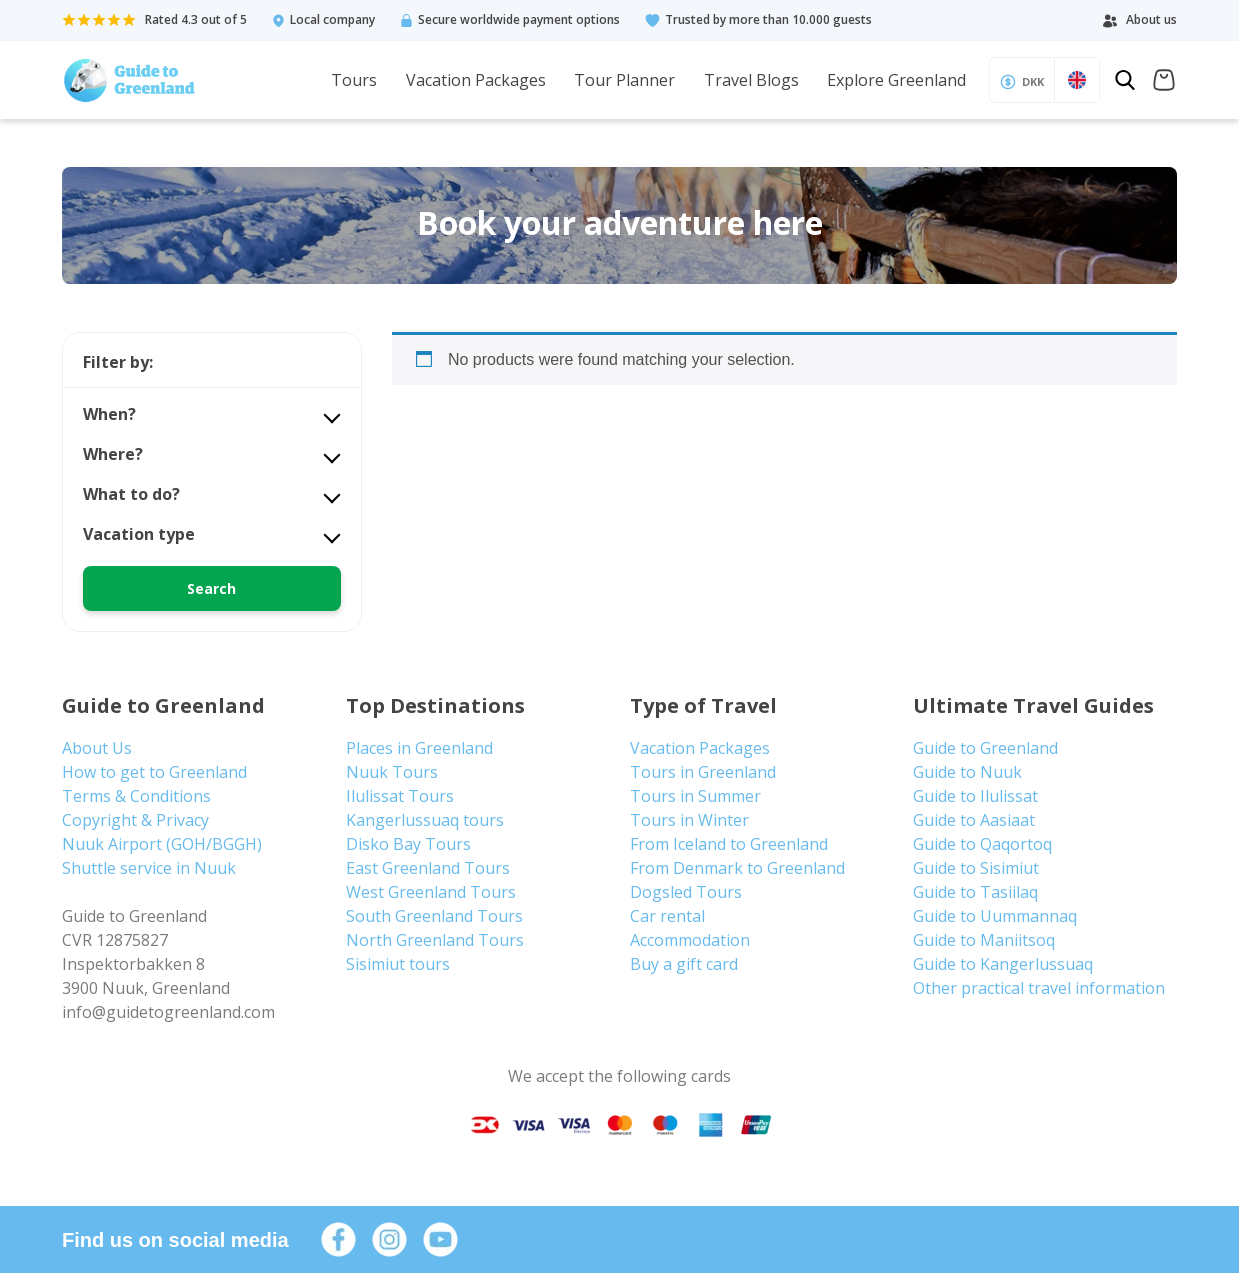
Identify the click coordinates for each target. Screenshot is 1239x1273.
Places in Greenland (419, 748)
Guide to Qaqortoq (982, 844)
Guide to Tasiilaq (975, 892)
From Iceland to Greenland (729, 844)
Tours (354, 80)
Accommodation (690, 940)
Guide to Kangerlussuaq (1003, 964)
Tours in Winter (689, 820)
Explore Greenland (896, 80)
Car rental (667, 916)
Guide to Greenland (985, 748)
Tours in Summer (695, 796)
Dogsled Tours (686, 892)
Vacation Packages (476, 80)
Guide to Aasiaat (974, 820)
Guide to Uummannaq (995, 916)
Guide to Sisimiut (976, 868)
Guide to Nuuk (967, 772)
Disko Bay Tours (408, 844)
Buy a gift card (684, 964)
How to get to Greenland (154, 772)
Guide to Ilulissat (975, 796)
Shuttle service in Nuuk (149, 868)
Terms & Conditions (136, 796)
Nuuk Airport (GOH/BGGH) (162, 844)
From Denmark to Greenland (737, 868)
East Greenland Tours (428, 868)
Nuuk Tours (392, 772)
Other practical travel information (1039, 988)
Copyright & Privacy (135, 820)
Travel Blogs (751, 80)
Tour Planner (624, 80)
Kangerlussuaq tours (425, 820)
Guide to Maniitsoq (984, 940)
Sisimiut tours (398, 964)
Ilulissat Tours (400, 796)
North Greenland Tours (435, 940)
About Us (97, 748)
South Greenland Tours (434, 916)
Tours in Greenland (703, 772)
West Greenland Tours (431, 892)
